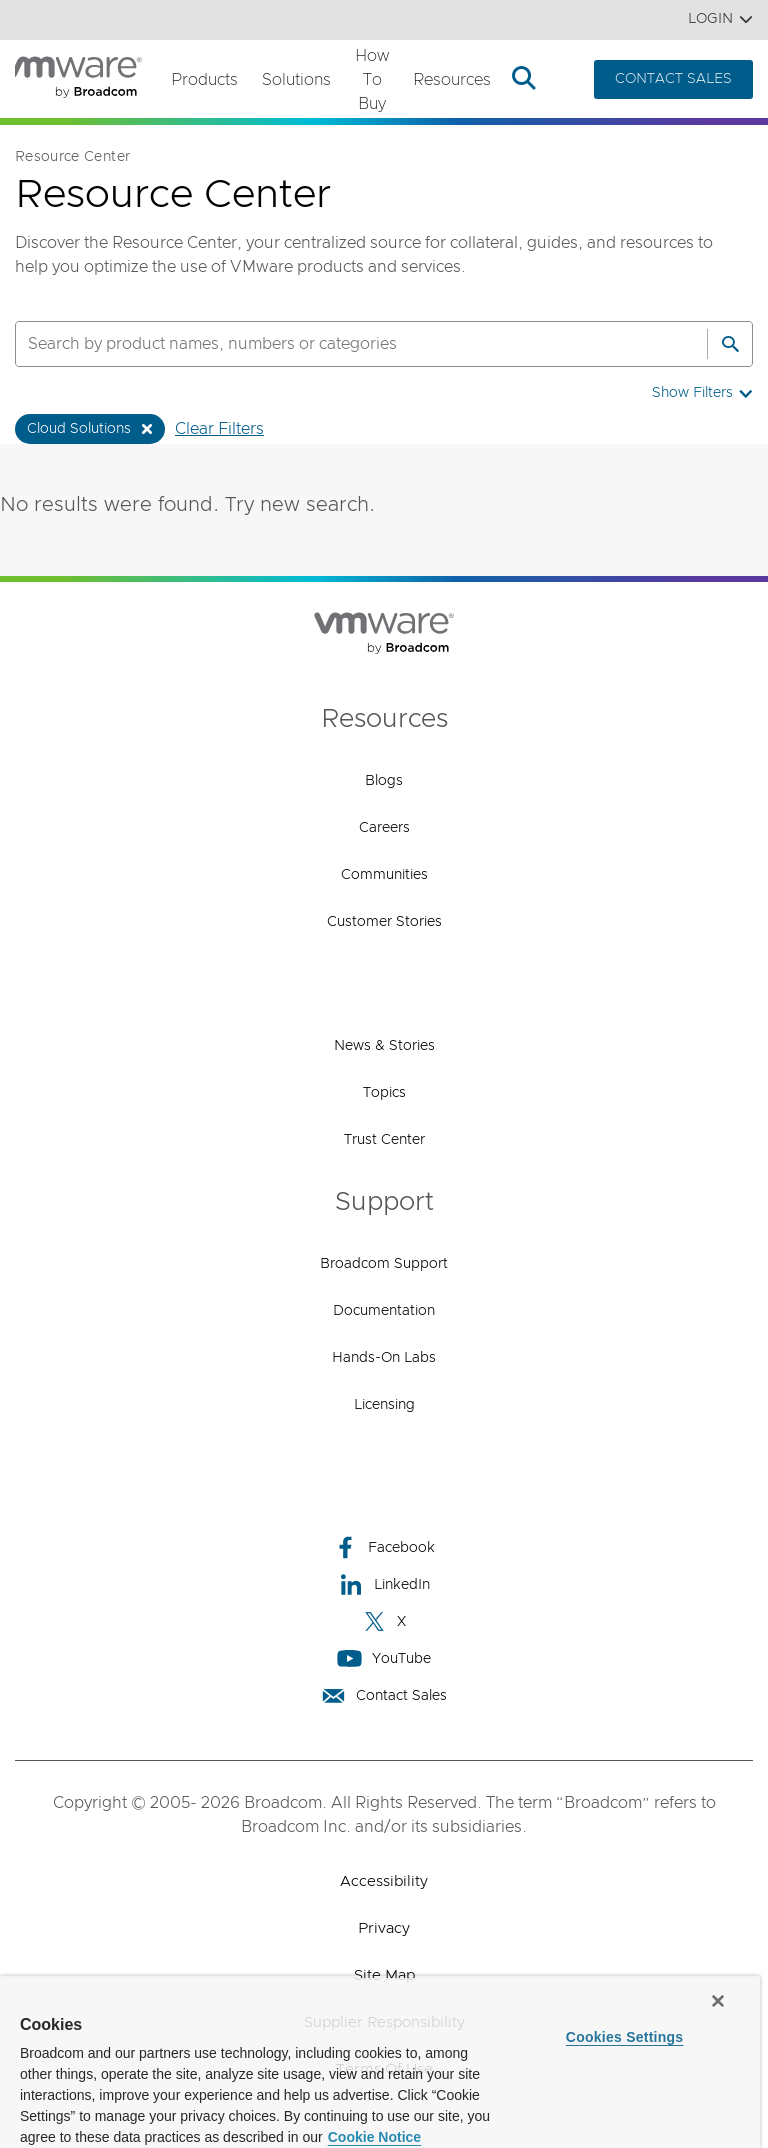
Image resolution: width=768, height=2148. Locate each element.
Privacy (384, 1928)
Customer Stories (384, 922)
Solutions (296, 80)
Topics (384, 1093)
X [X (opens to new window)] (384, 1621)
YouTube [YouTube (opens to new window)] (384, 1658)
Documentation (384, 1311)
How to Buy (372, 80)
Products (204, 80)
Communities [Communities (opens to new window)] (384, 875)
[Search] (730, 344)
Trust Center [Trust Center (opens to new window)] (384, 1140)
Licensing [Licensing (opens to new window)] (384, 1405)
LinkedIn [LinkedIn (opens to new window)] (384, 1584)
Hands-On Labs (384, 1358)
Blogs (384, 781)
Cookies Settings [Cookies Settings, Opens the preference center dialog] (625, 2037)
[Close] (718, 2001)
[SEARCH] (340, 344)
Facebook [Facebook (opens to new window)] (384, 1547)
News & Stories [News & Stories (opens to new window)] (384, 1046)
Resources (452, 80)
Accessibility (384, 1881)
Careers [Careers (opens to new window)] (384, 828)
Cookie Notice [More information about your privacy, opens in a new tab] (374, 2137)
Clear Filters (219, 429)
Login (720, 19)
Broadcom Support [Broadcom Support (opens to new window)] (384, 1264)
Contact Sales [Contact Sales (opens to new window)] (384, 1695)
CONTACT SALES (673, 79)
